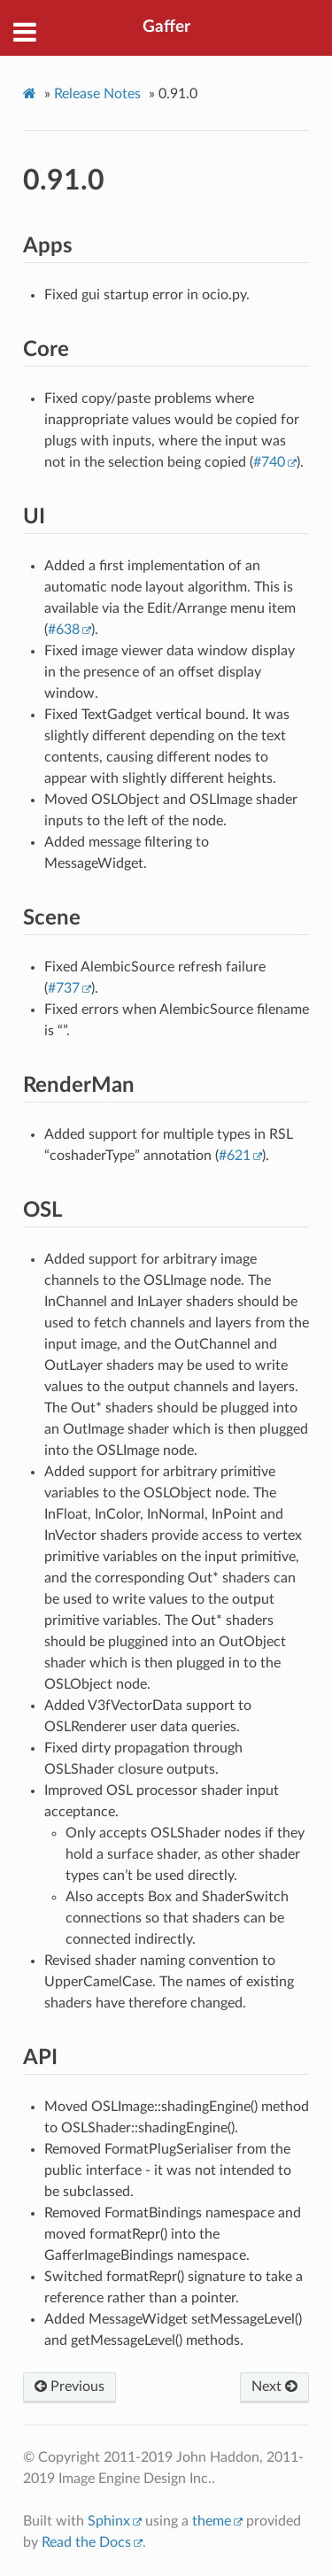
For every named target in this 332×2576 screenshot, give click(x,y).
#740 (269, 462)
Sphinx (109, 2521)
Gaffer (166, 27)
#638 (64, 630)
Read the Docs (86, 2542)
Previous (69, 2386)
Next (274, 2386)
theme (211, 2521)
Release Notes (97, 94)
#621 (235, 1156)
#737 (64, 988)
